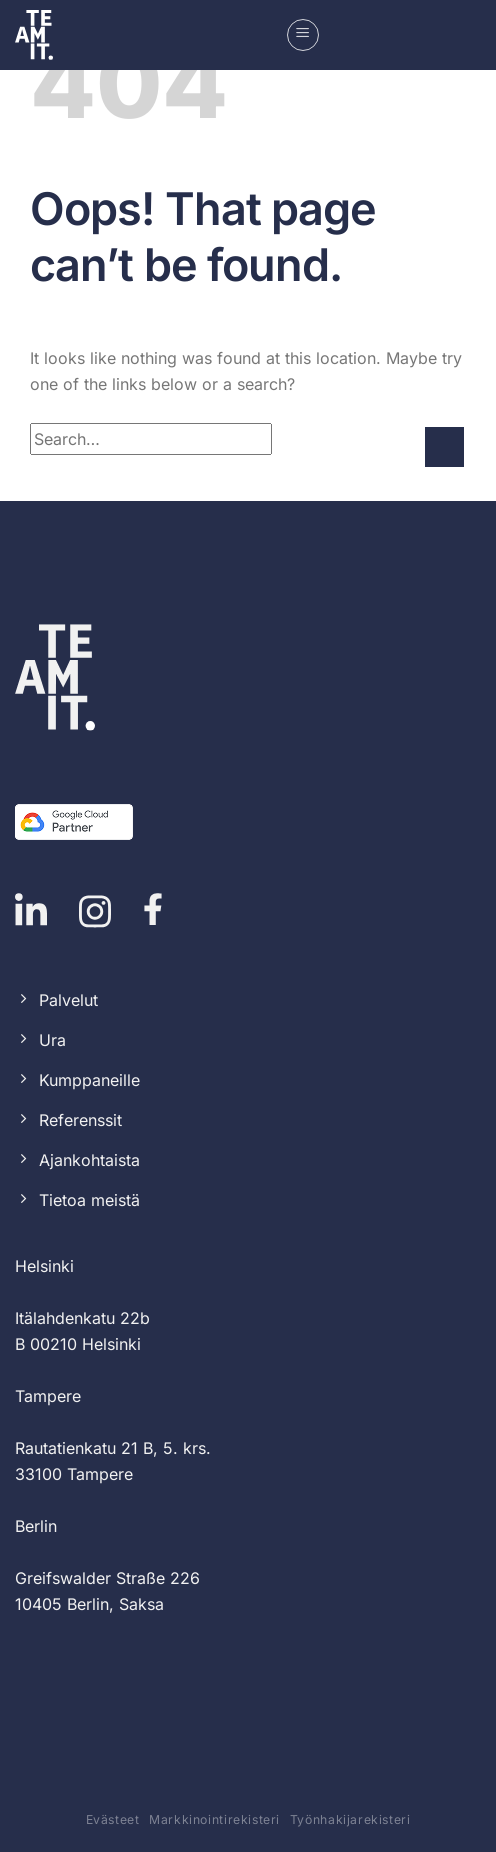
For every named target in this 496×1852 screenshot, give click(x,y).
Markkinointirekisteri (214, 1819)
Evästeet (113, 1819)
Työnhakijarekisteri (350, 1819)
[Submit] (444, 446)
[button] (303, 35)
